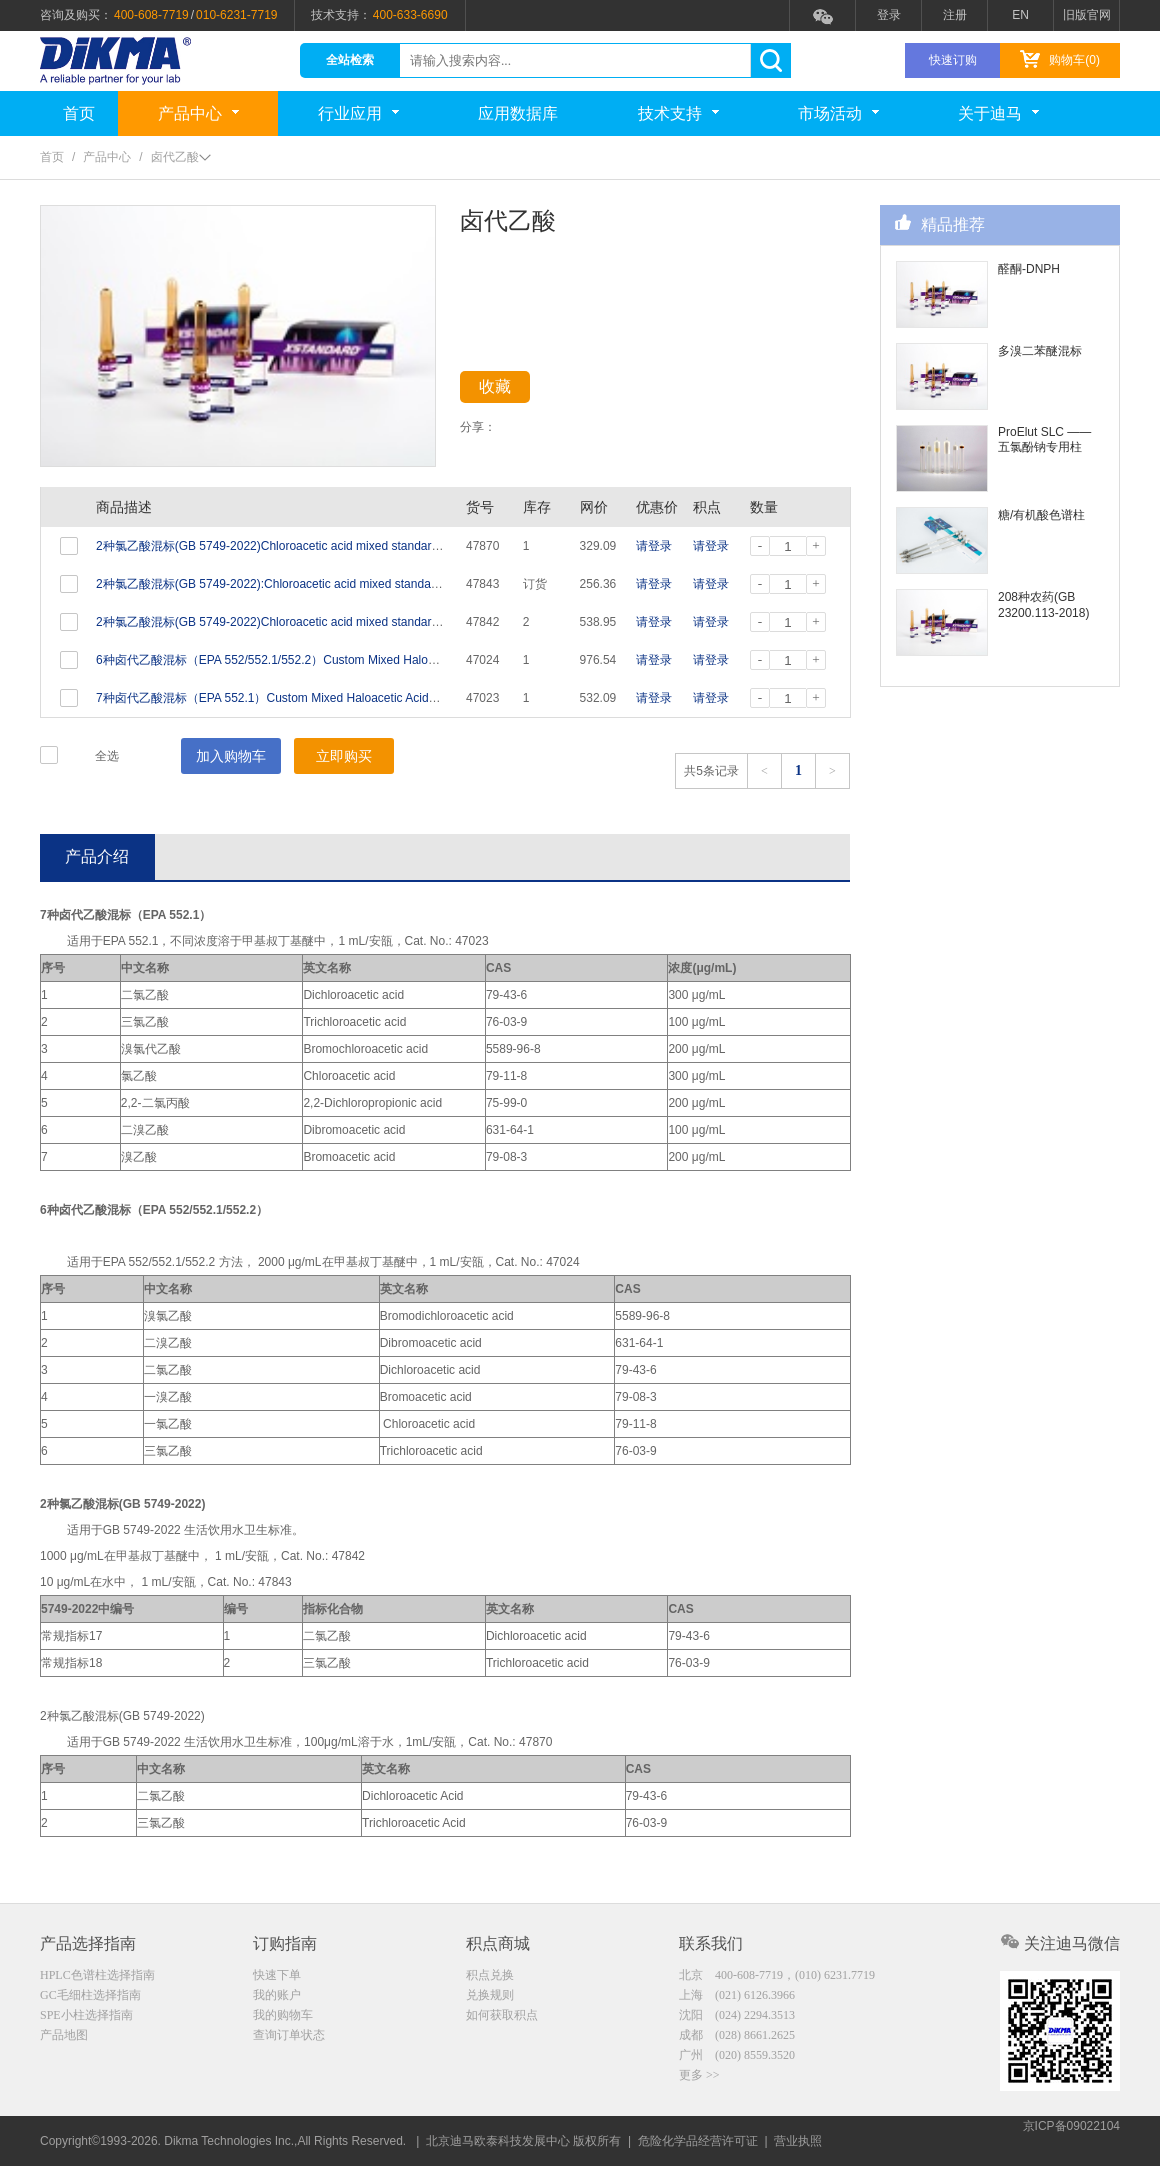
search (770, 60)
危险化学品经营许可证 (698, 2144)
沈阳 (737, 2020)
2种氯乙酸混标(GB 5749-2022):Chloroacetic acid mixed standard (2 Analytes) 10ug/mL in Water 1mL (364, 584)
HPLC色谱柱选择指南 (97, 1978)
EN (1020, 15)
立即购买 (344, 756)
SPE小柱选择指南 (86, 2020)
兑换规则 (490, 1999)
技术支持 (678, 113)
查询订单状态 (289, 2041)
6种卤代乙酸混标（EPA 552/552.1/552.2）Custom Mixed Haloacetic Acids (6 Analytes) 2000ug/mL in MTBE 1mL (396, 660)
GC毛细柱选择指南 (90, 1999)
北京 (777, 1978)
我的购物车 (283, 2020)
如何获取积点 (502, 2020)
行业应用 (358, 113)
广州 (737, 2062)
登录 (889, 15)
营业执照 (798, 2144)
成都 (737, 2041)
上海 (737, 1999)
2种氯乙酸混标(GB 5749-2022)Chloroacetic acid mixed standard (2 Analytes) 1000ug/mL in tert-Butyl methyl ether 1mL (412, 622)
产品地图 (64, 2041)
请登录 (654, 546)
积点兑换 (490, 1978)
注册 (955, 15)
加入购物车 (231, 756)
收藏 (512, 390)
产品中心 (198, 113)
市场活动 (838, 113)
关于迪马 (998, 113)
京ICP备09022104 (1071, 2144)
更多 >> (699, 2083)
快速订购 (953, 60)
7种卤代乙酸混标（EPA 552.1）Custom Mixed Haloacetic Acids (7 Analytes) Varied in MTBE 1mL (355, 698)
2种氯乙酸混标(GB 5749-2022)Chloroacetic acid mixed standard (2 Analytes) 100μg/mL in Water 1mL (366, 546)
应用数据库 (518, 113)
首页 (79, 113)
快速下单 (277, 1978)
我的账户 (277, 1999)
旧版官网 (1087, 15)
